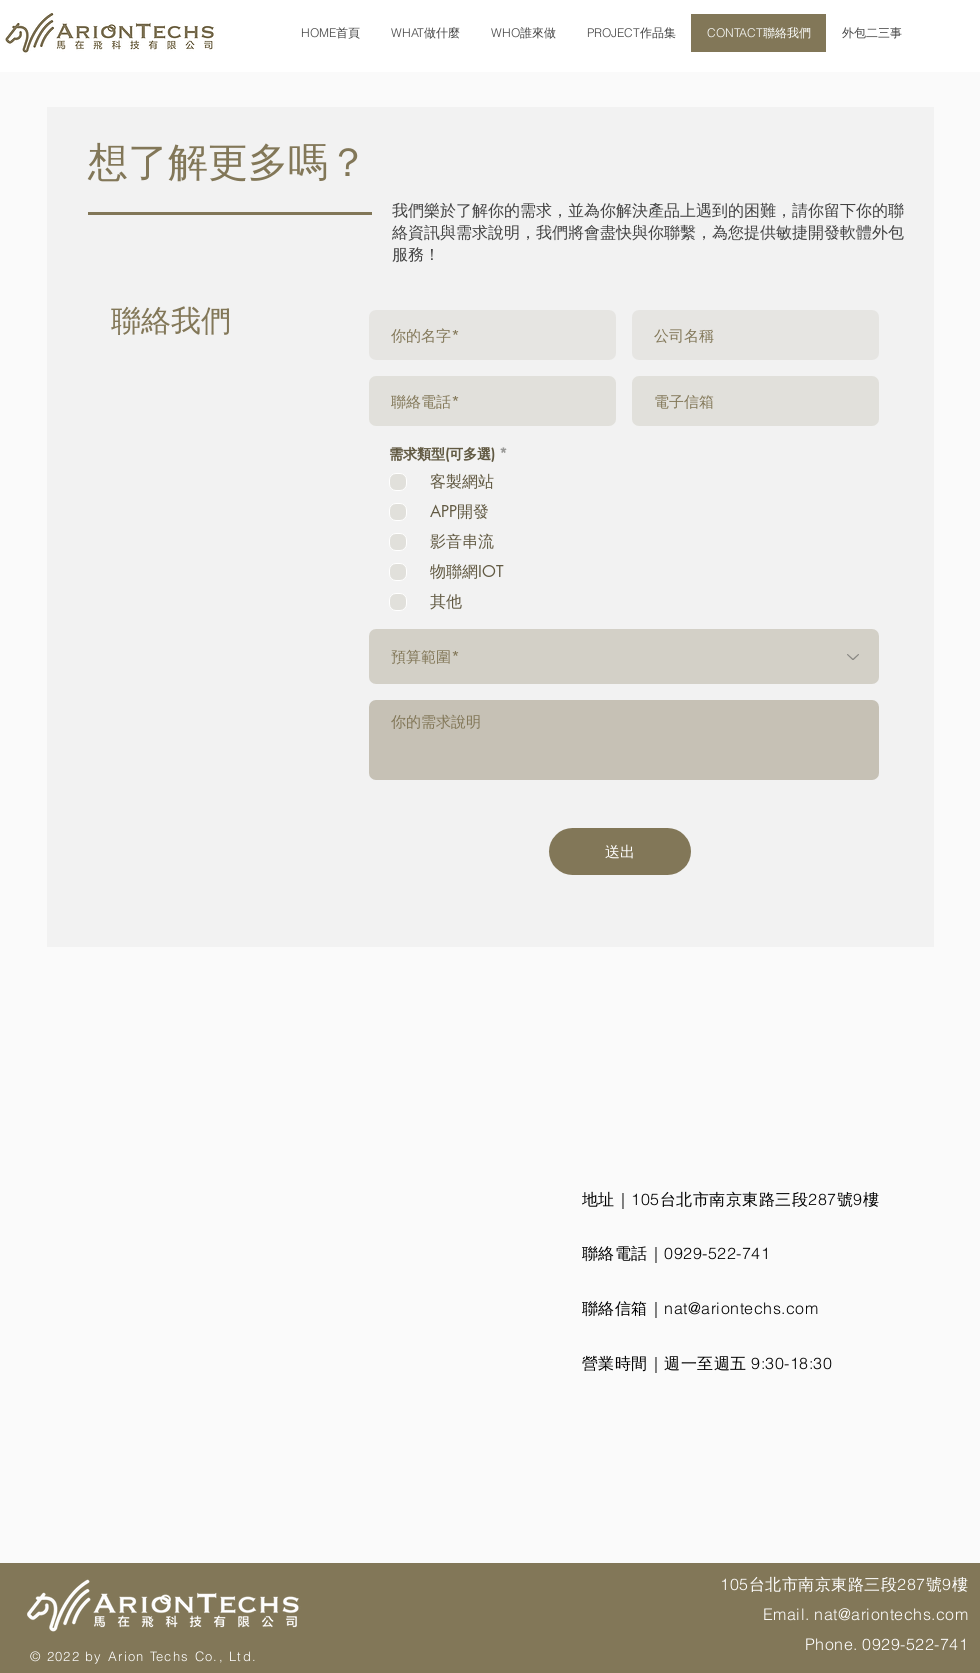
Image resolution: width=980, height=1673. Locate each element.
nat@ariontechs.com (741, 1308)
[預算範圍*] (624, 656)
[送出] (620, 851)
